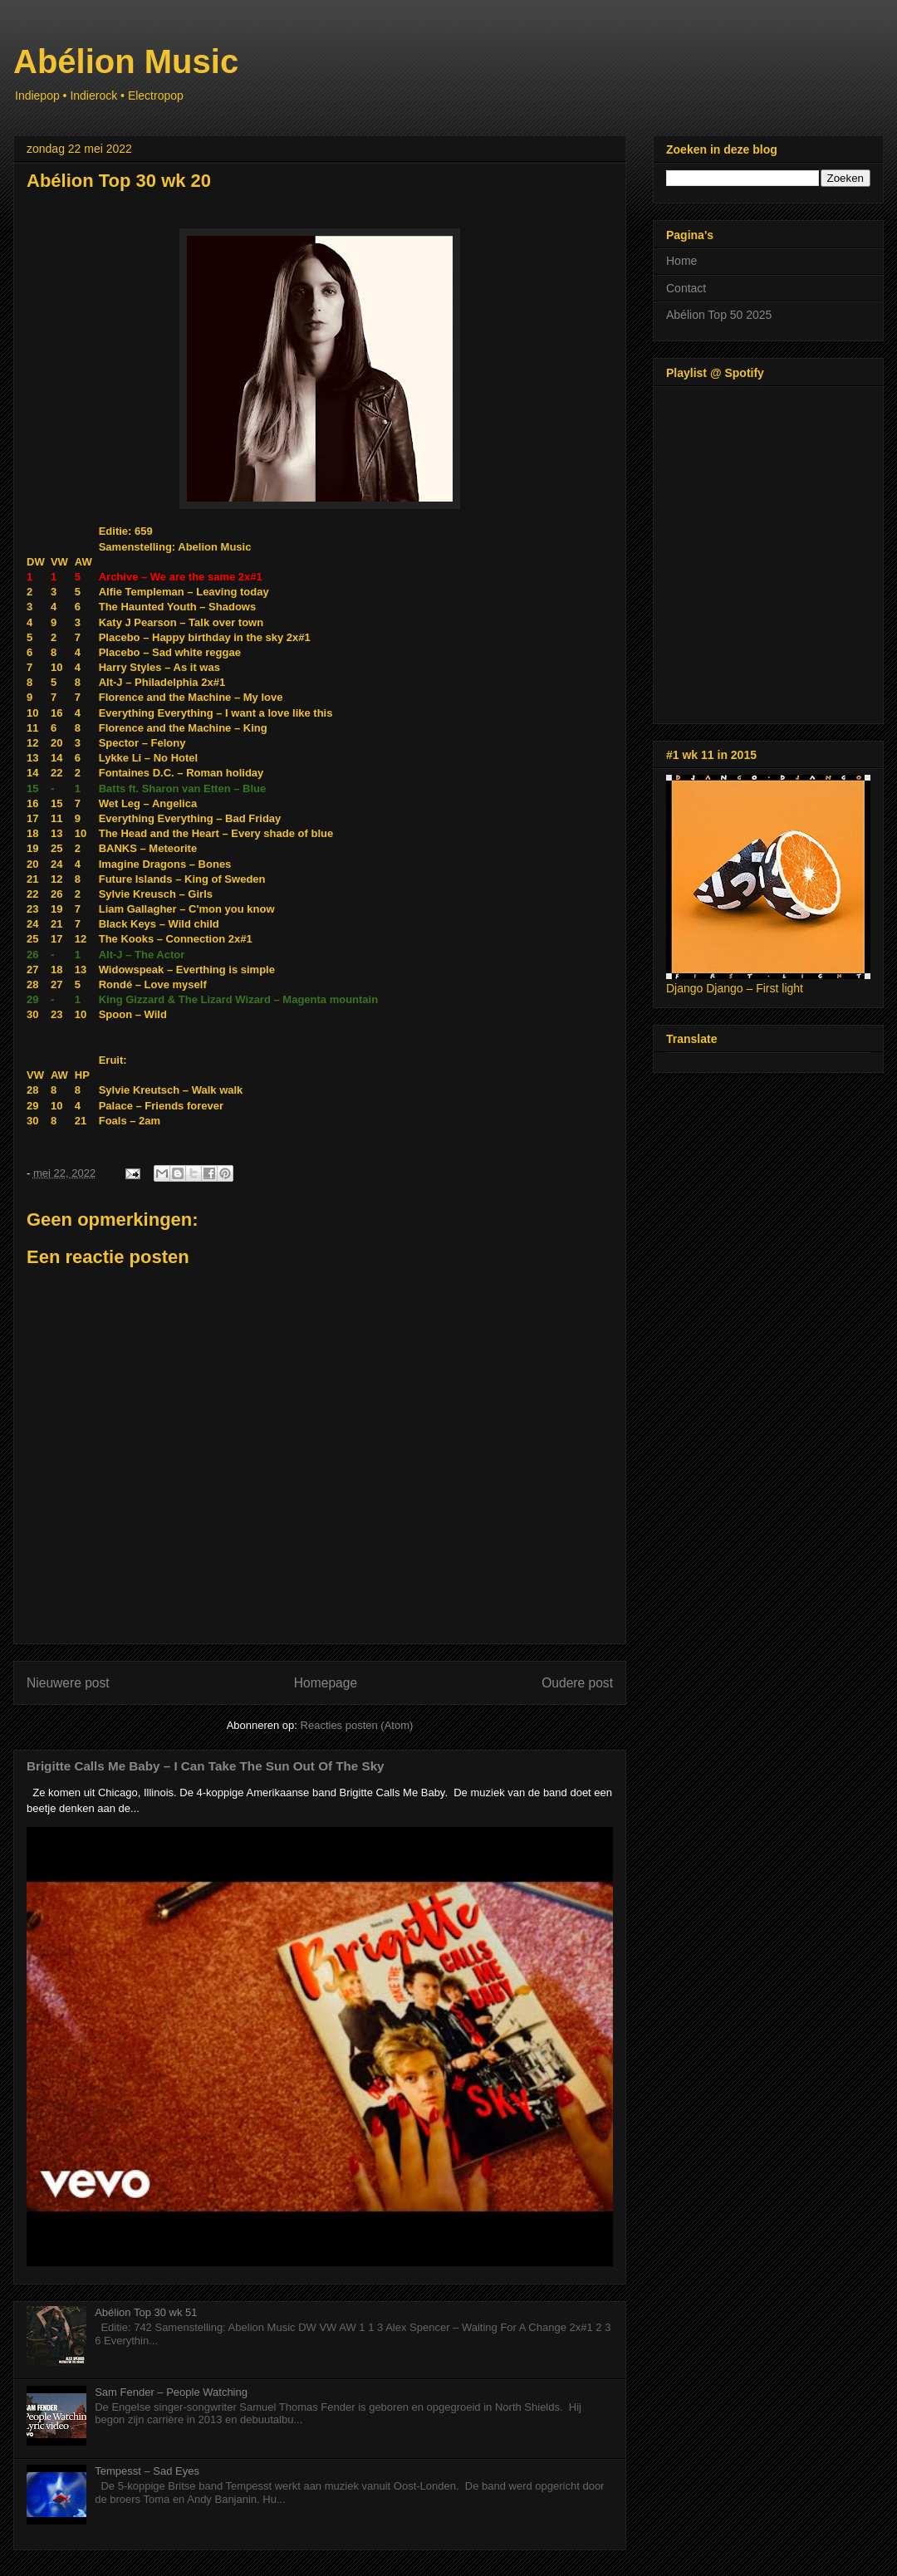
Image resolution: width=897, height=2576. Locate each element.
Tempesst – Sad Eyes (147, 2471)
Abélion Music (125, 61)
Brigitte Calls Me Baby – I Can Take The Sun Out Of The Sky (206, 1766)
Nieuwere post (68, 1683)
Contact (686, 288)
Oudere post (577, 1683)
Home (681, 260)
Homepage (325, 1683)
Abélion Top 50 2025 (719, 314)
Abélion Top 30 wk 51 (146, 2312)
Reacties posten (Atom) (357, 1725)
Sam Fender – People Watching (171, 2392)
